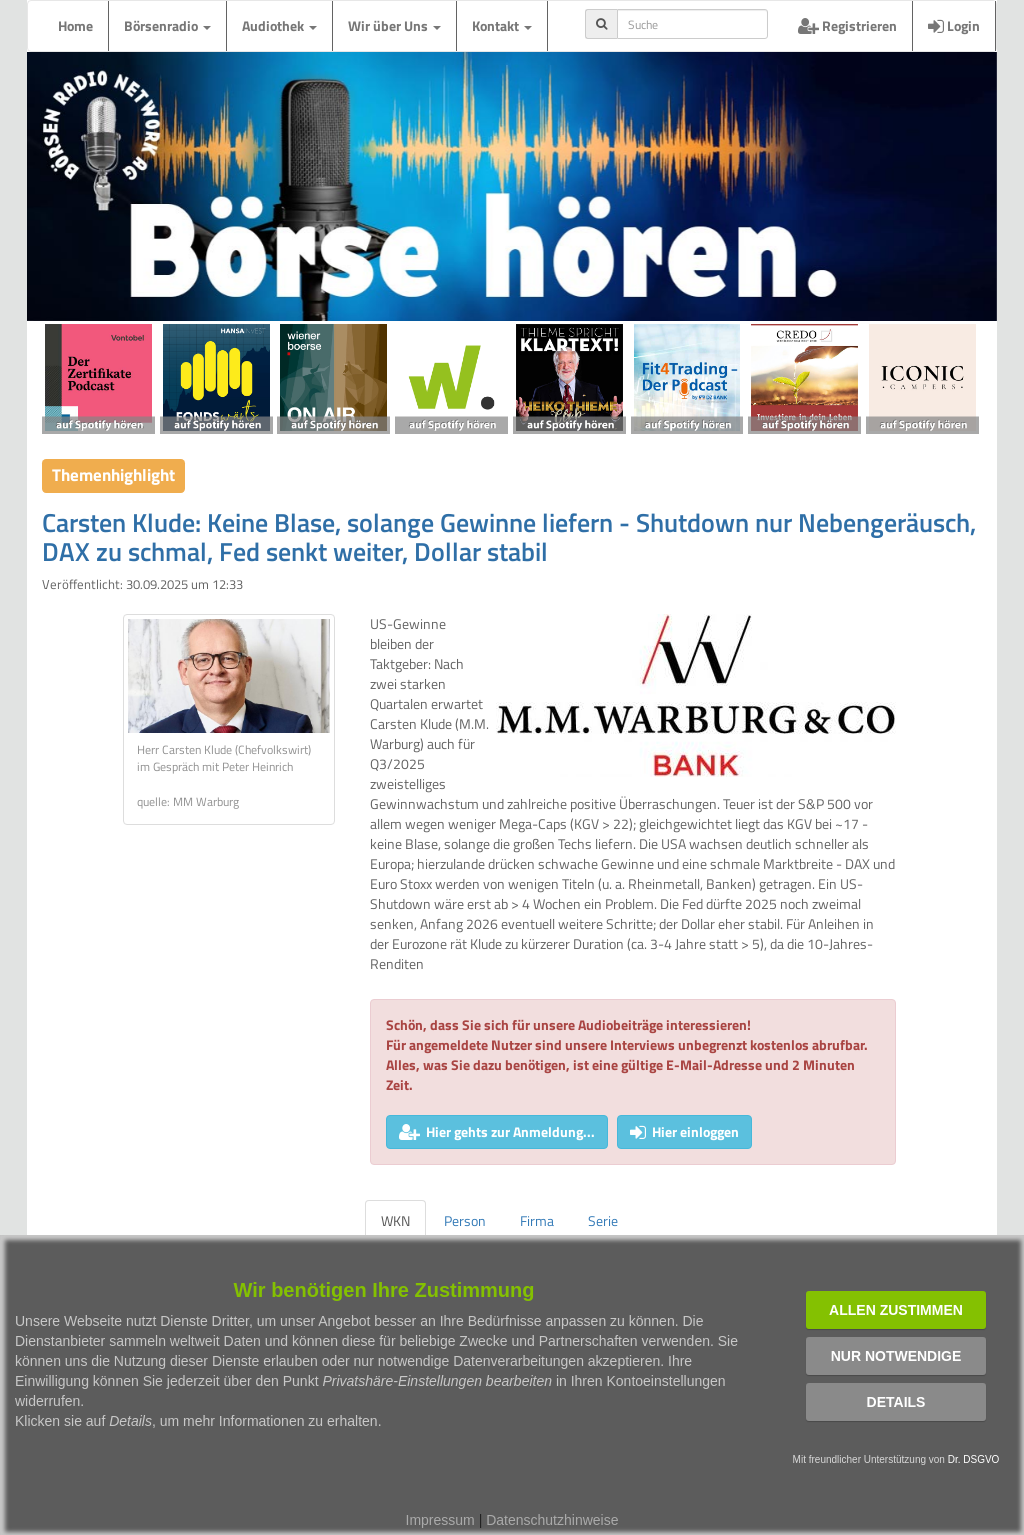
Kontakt (502, 25)
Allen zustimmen (896, 1310)
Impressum (440, 1520)
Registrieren (847, 25)
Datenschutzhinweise (552, 1520)
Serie (603, 1220)
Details (896, 1402)
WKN (395, 1220)
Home (75, 25)
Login (954, 25)
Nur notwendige (896, 1356)
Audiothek (279, 25)
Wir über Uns (394, 25)
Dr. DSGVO (974, 1459)
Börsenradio (167, 25)
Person (465, 1220)
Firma (537, 1220)
